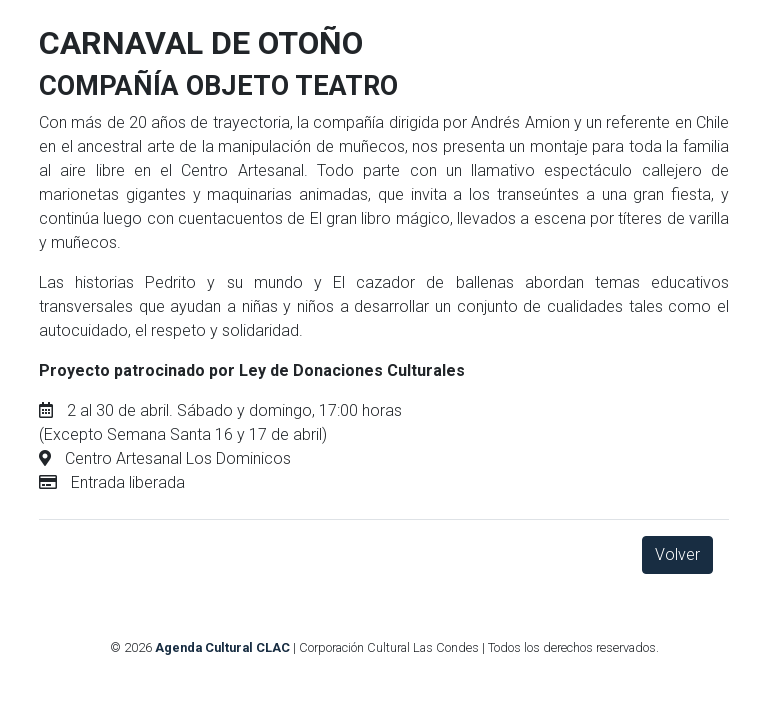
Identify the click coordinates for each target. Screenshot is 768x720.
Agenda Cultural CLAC (222, 647)
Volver (677, 554)
